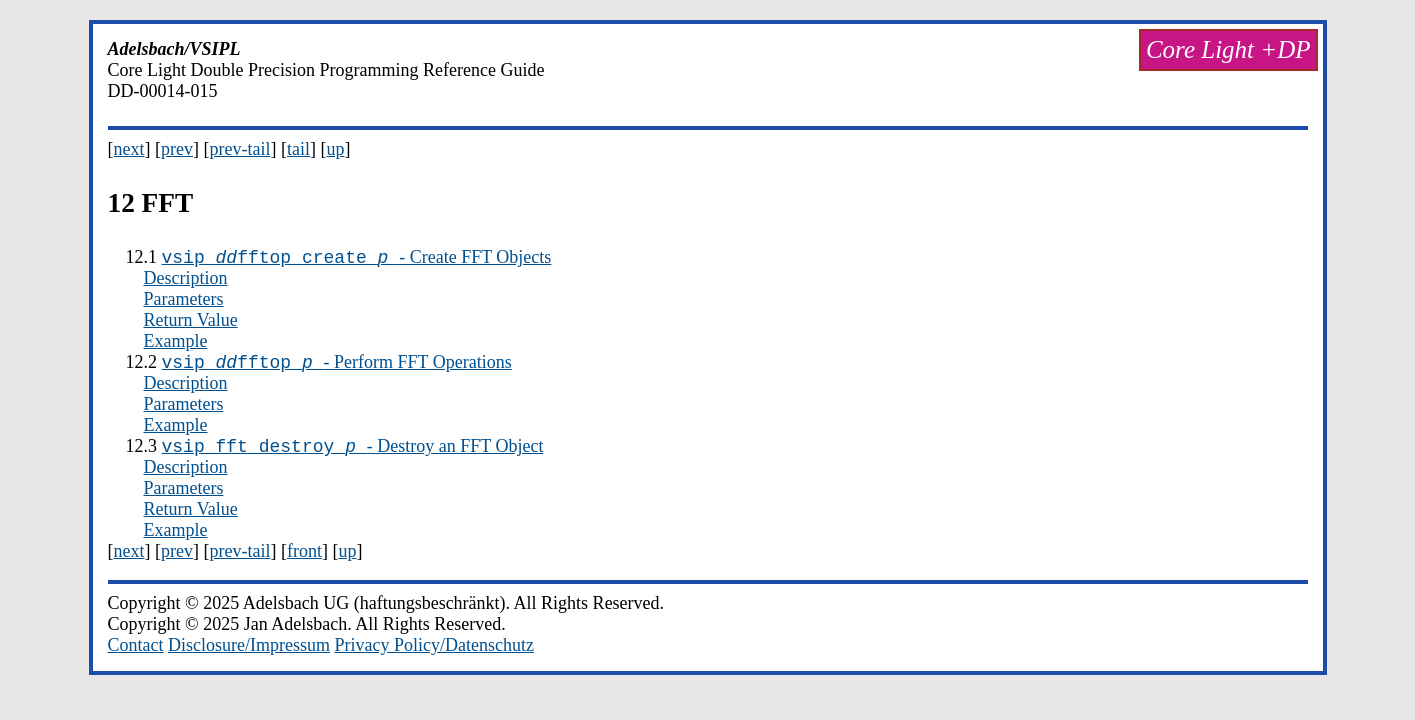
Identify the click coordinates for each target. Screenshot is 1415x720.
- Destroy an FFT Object (353, 455)
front (304, 560)
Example (176, 344)
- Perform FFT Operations (337, 368)
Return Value (191, 323)
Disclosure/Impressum (249, 654)
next (129, 149)
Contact (136, 654)
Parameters (184, 302)
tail (298, 149)
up (335, 149)
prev (177, 149)
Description (186, 281)
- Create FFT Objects (357, 260)
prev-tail (239, 149)
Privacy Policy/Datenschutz (433, 654)
